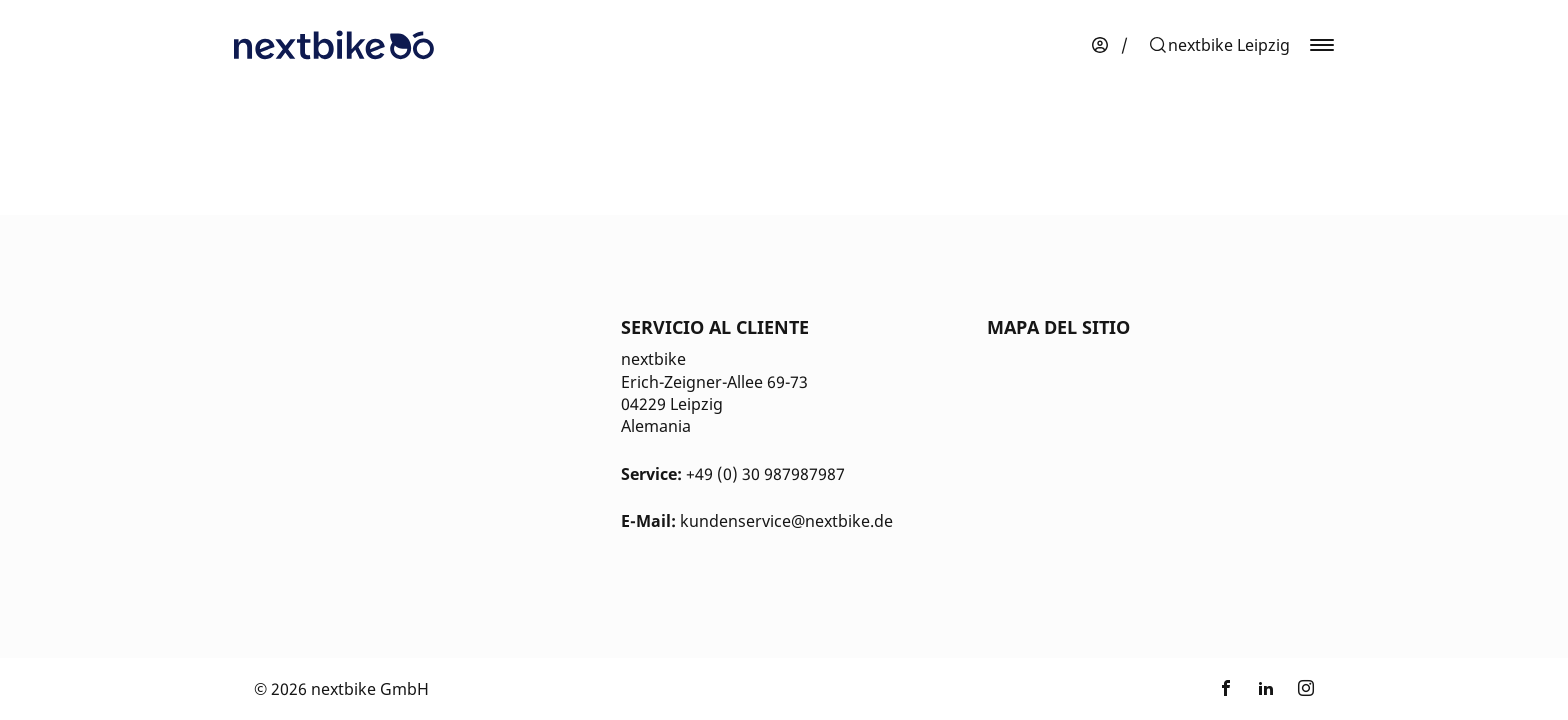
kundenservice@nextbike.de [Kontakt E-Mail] (786, 521)
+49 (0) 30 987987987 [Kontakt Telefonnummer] (765, 474)
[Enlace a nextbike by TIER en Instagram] (1306, 689)
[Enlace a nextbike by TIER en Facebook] (1226, 689)
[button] (1219, 45)
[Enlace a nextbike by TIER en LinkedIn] (1266, 689)
